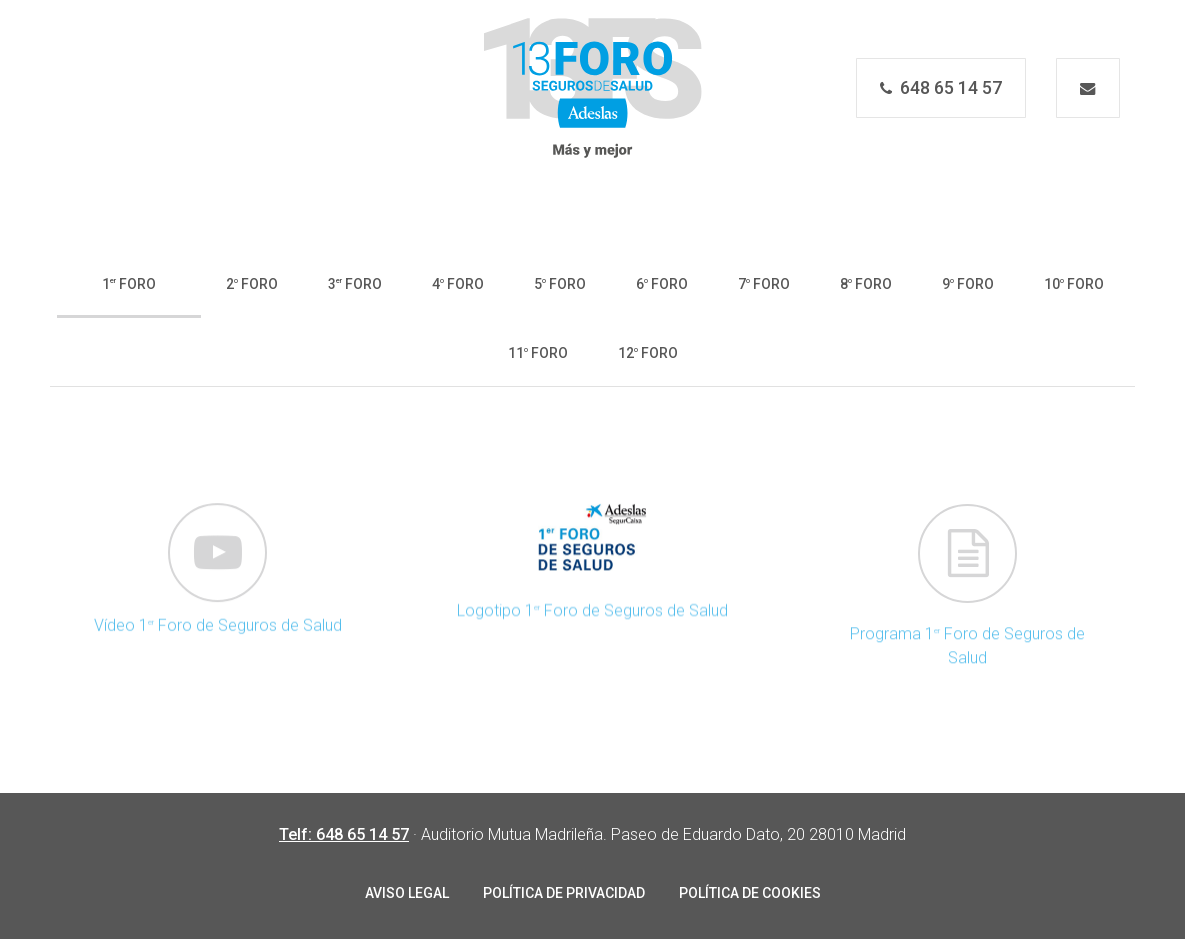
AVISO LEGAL (407, 893)
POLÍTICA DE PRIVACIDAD (564, 893)
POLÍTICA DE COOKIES (750, 893)
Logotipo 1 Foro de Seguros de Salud (592, 625)
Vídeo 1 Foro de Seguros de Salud (218, 639)
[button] (129, 282)
